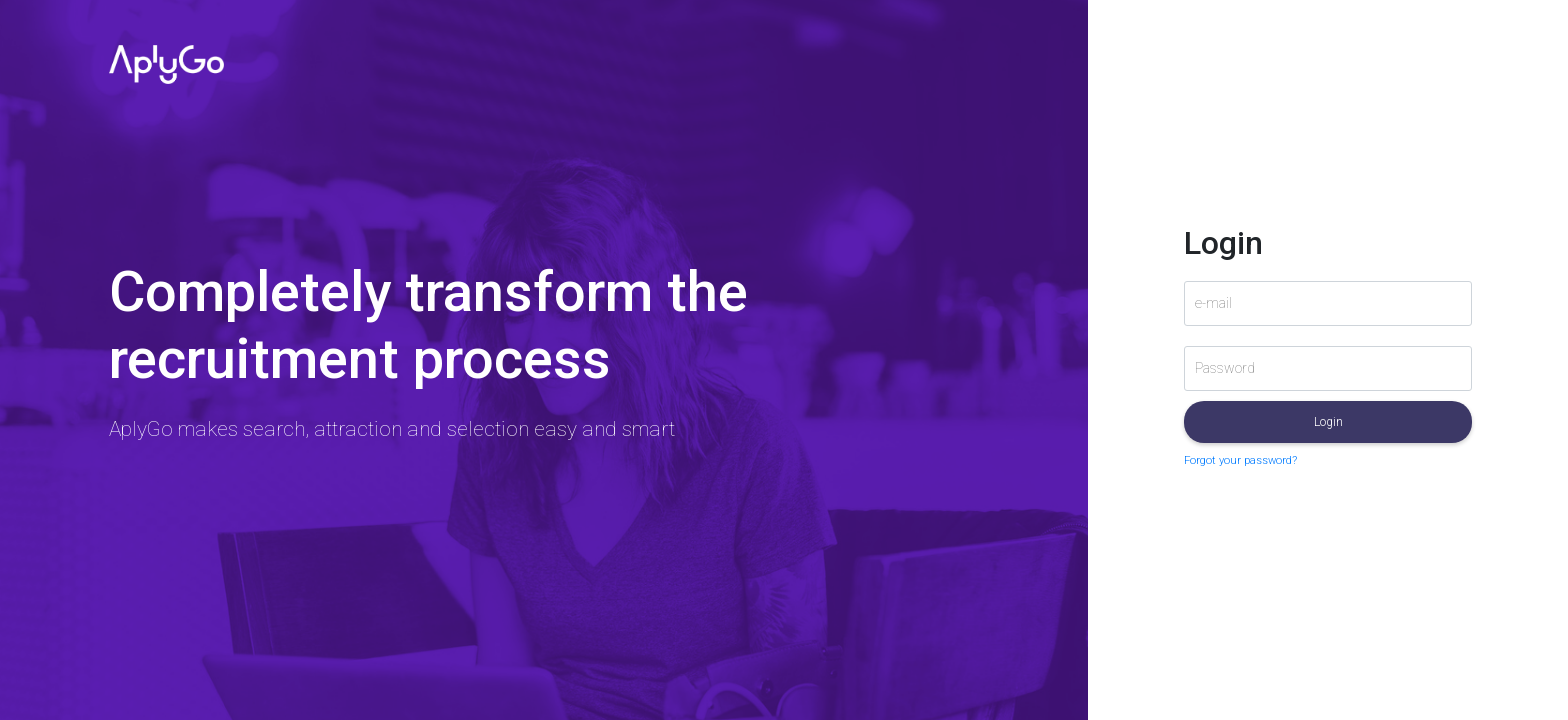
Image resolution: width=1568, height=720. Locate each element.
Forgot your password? (1240, 460)
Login (1328, 422)
